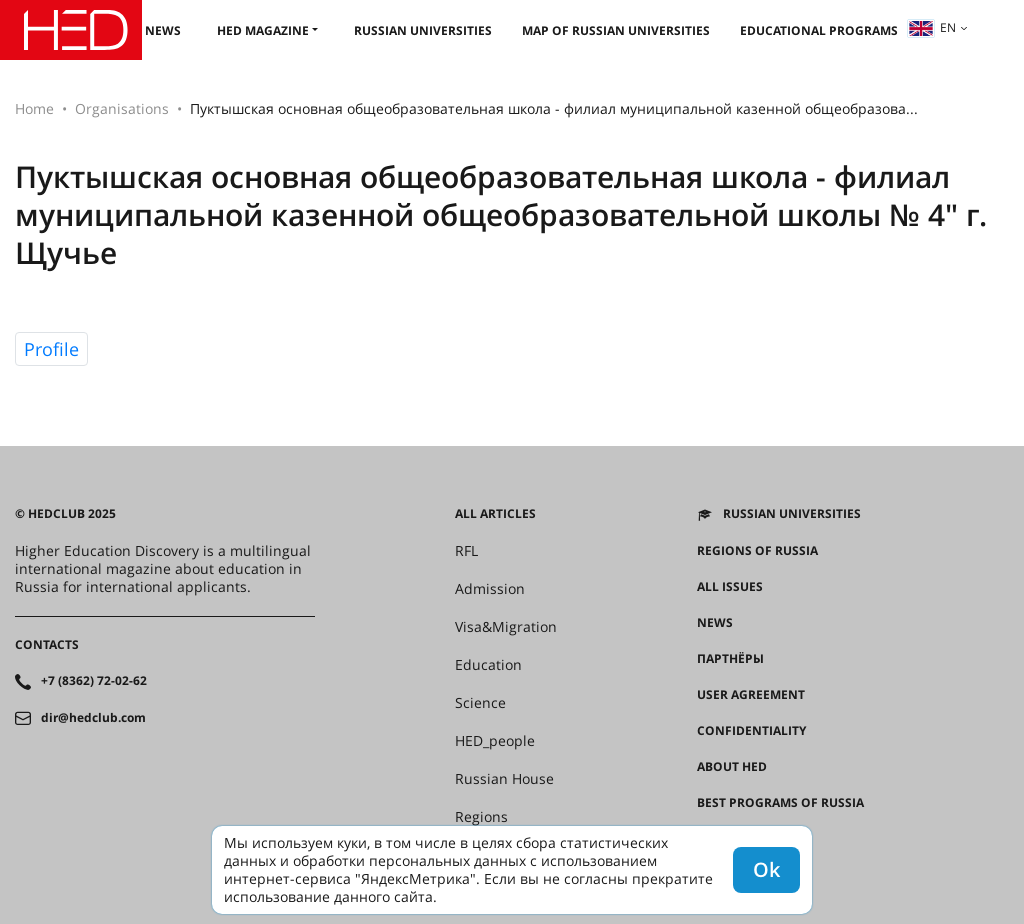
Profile (51, 349)
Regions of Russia (757, 551)
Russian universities (423, 30)
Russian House (504, 779)
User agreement (751, 695)
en (932, 27)
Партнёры (730, 659)
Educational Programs (819, 30)
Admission (490, 589)
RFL (466, 551)
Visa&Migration (506, 627)
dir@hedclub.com (93, 718)
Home (34, 108)
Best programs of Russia (780, 803)
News (163, 30)
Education (488, 665)
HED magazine (263, 30)
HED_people (495, 741)
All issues (730, 587)
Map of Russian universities (616, 30)
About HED (732, 767)
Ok (766, 869)
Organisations (122, 108)
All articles (495, 514)
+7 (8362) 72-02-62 (94, 681)
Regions (481, 817)
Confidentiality (751, 731)
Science (480, 703)
